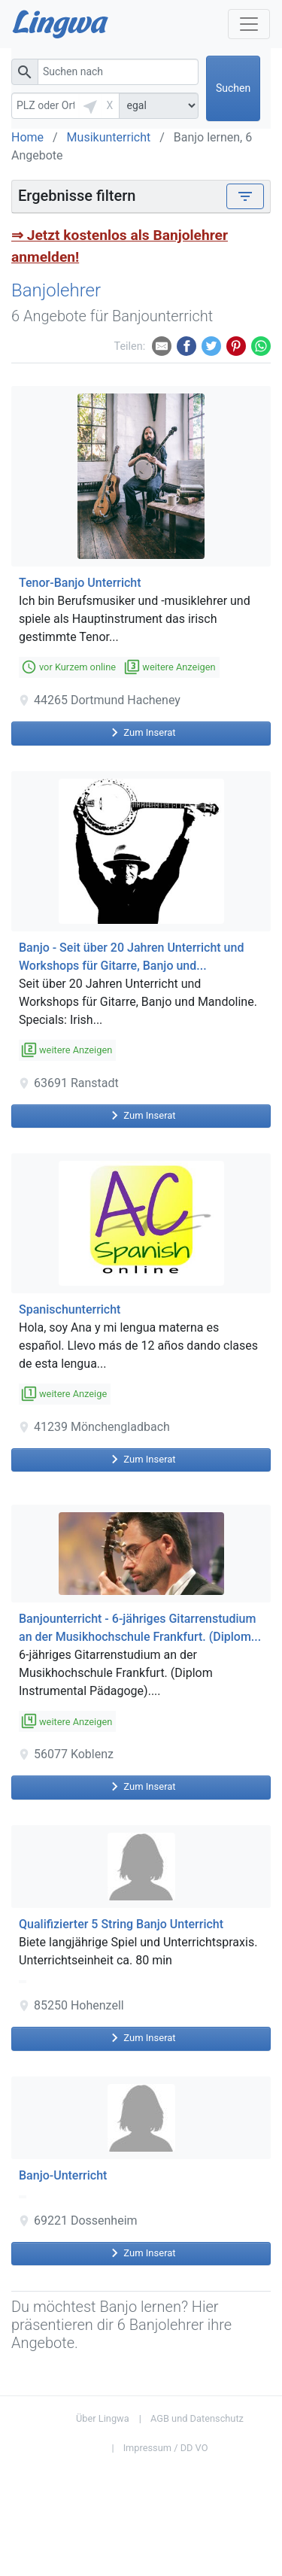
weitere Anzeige (65, 1393)
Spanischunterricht (69, 1309)
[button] (90, 106)
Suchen (233, 88)
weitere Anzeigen (170, 667)
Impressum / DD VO (165, 2447)
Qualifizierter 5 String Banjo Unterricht (121, 1924)
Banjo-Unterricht (63, 2175)
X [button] (110, 105)
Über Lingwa (102, 2418)
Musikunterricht (109, 137)
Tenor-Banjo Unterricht (80, 583)
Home (27, 137)
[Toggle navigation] (245, 196)
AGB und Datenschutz (197, 2418)
